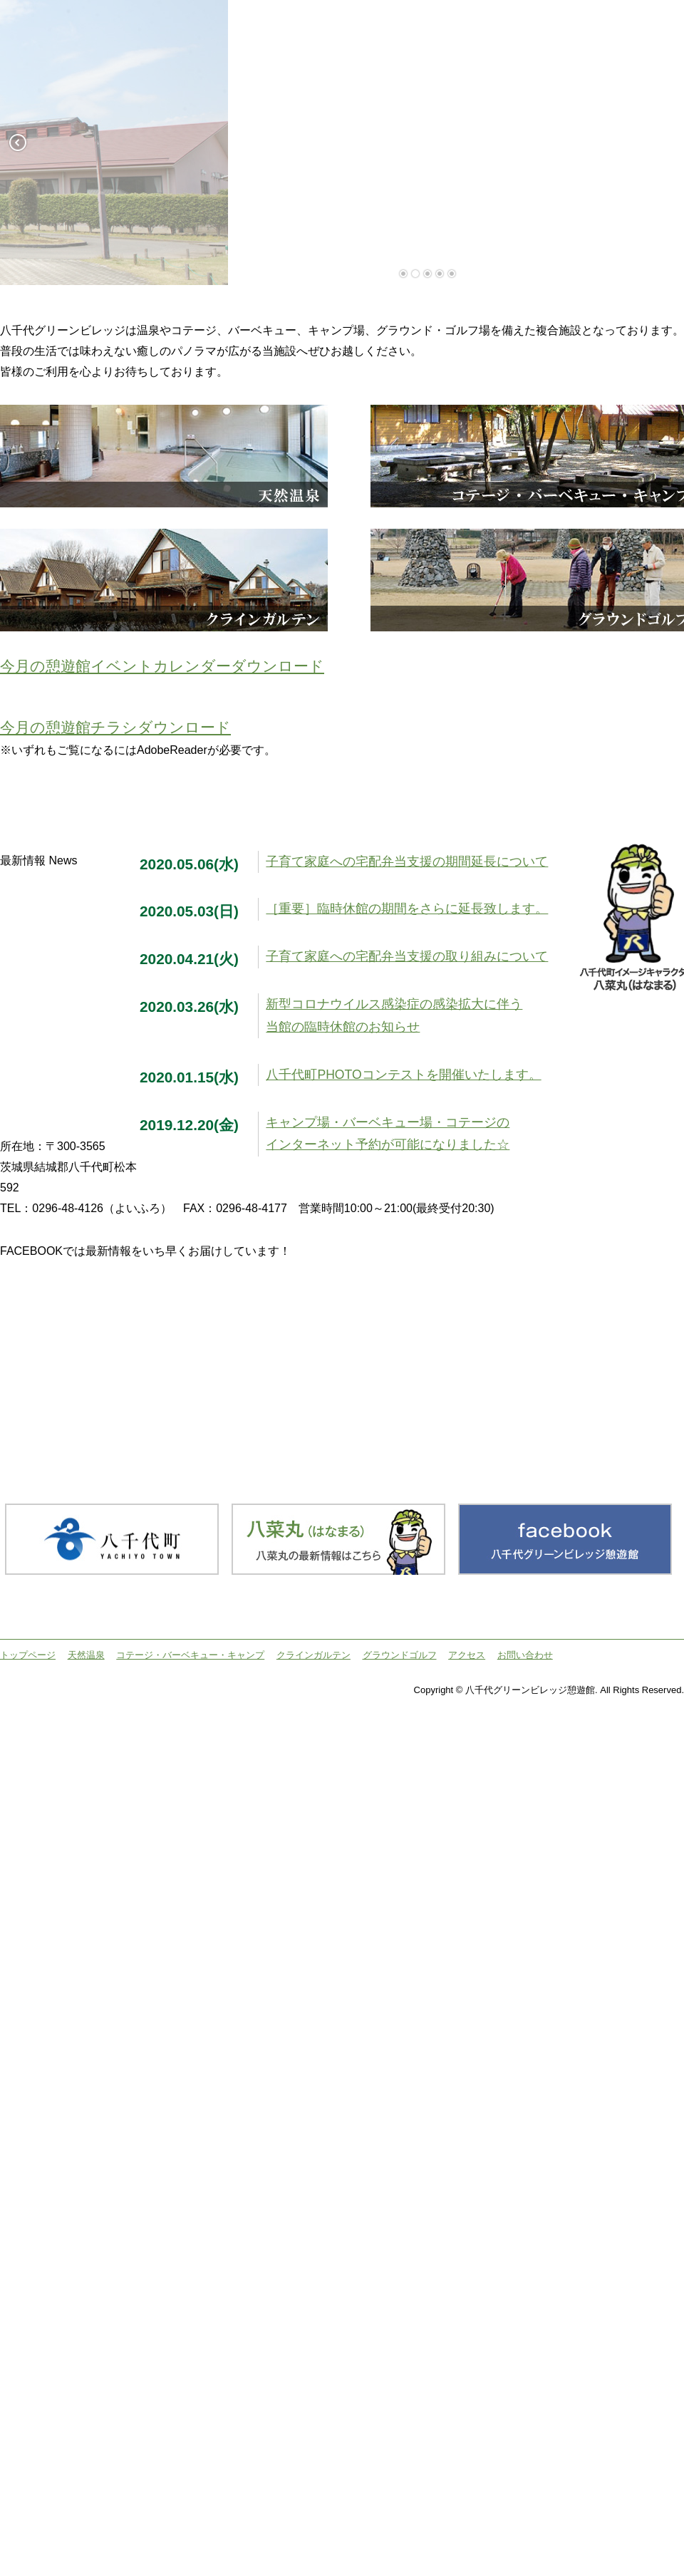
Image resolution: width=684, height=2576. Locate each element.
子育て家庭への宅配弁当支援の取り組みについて (407, 956)
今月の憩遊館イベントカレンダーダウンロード (162, 666)
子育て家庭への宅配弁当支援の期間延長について (407, 861)
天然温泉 (86, 1655)
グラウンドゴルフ (400, 1655)
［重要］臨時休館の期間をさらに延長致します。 (407, 908)
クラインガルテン (313, 1655)
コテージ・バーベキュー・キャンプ (190, 1655)
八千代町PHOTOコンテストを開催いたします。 (403, 1074)
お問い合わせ (525, 1655)
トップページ (28, 1655)
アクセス (466, 1655)
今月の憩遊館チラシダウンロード (115, 727)
